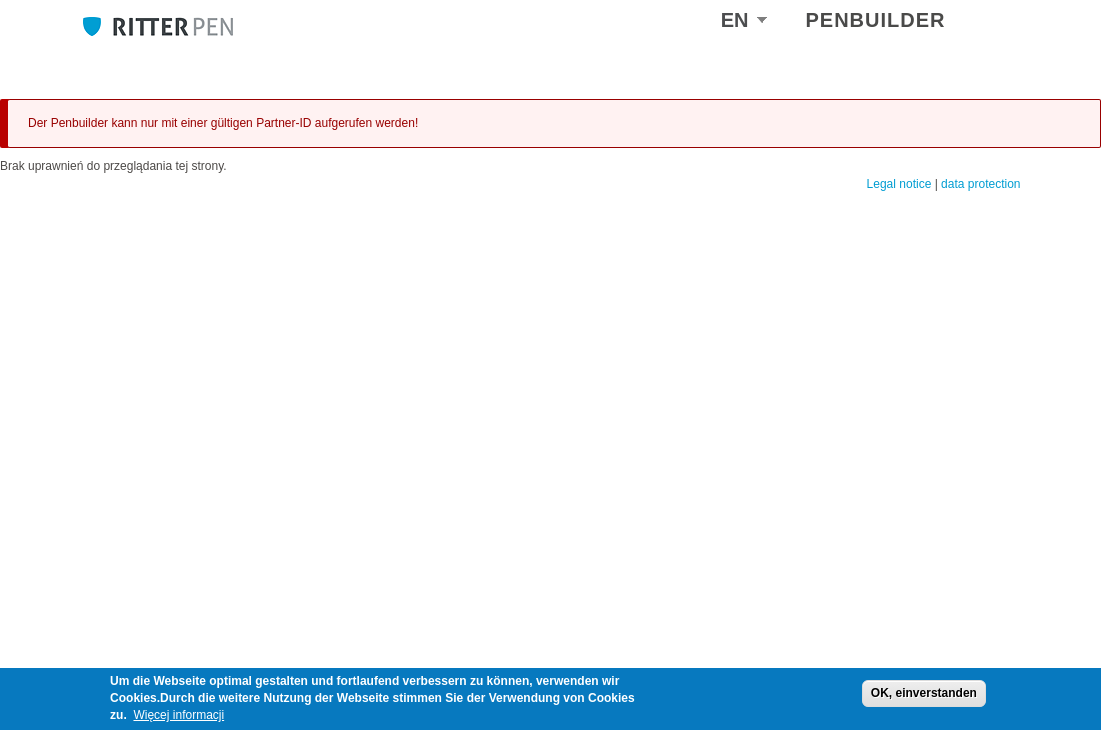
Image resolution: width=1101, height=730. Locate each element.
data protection (980, 184)
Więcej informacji (178, 715)
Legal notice (899, 184)
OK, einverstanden (924, 693)
